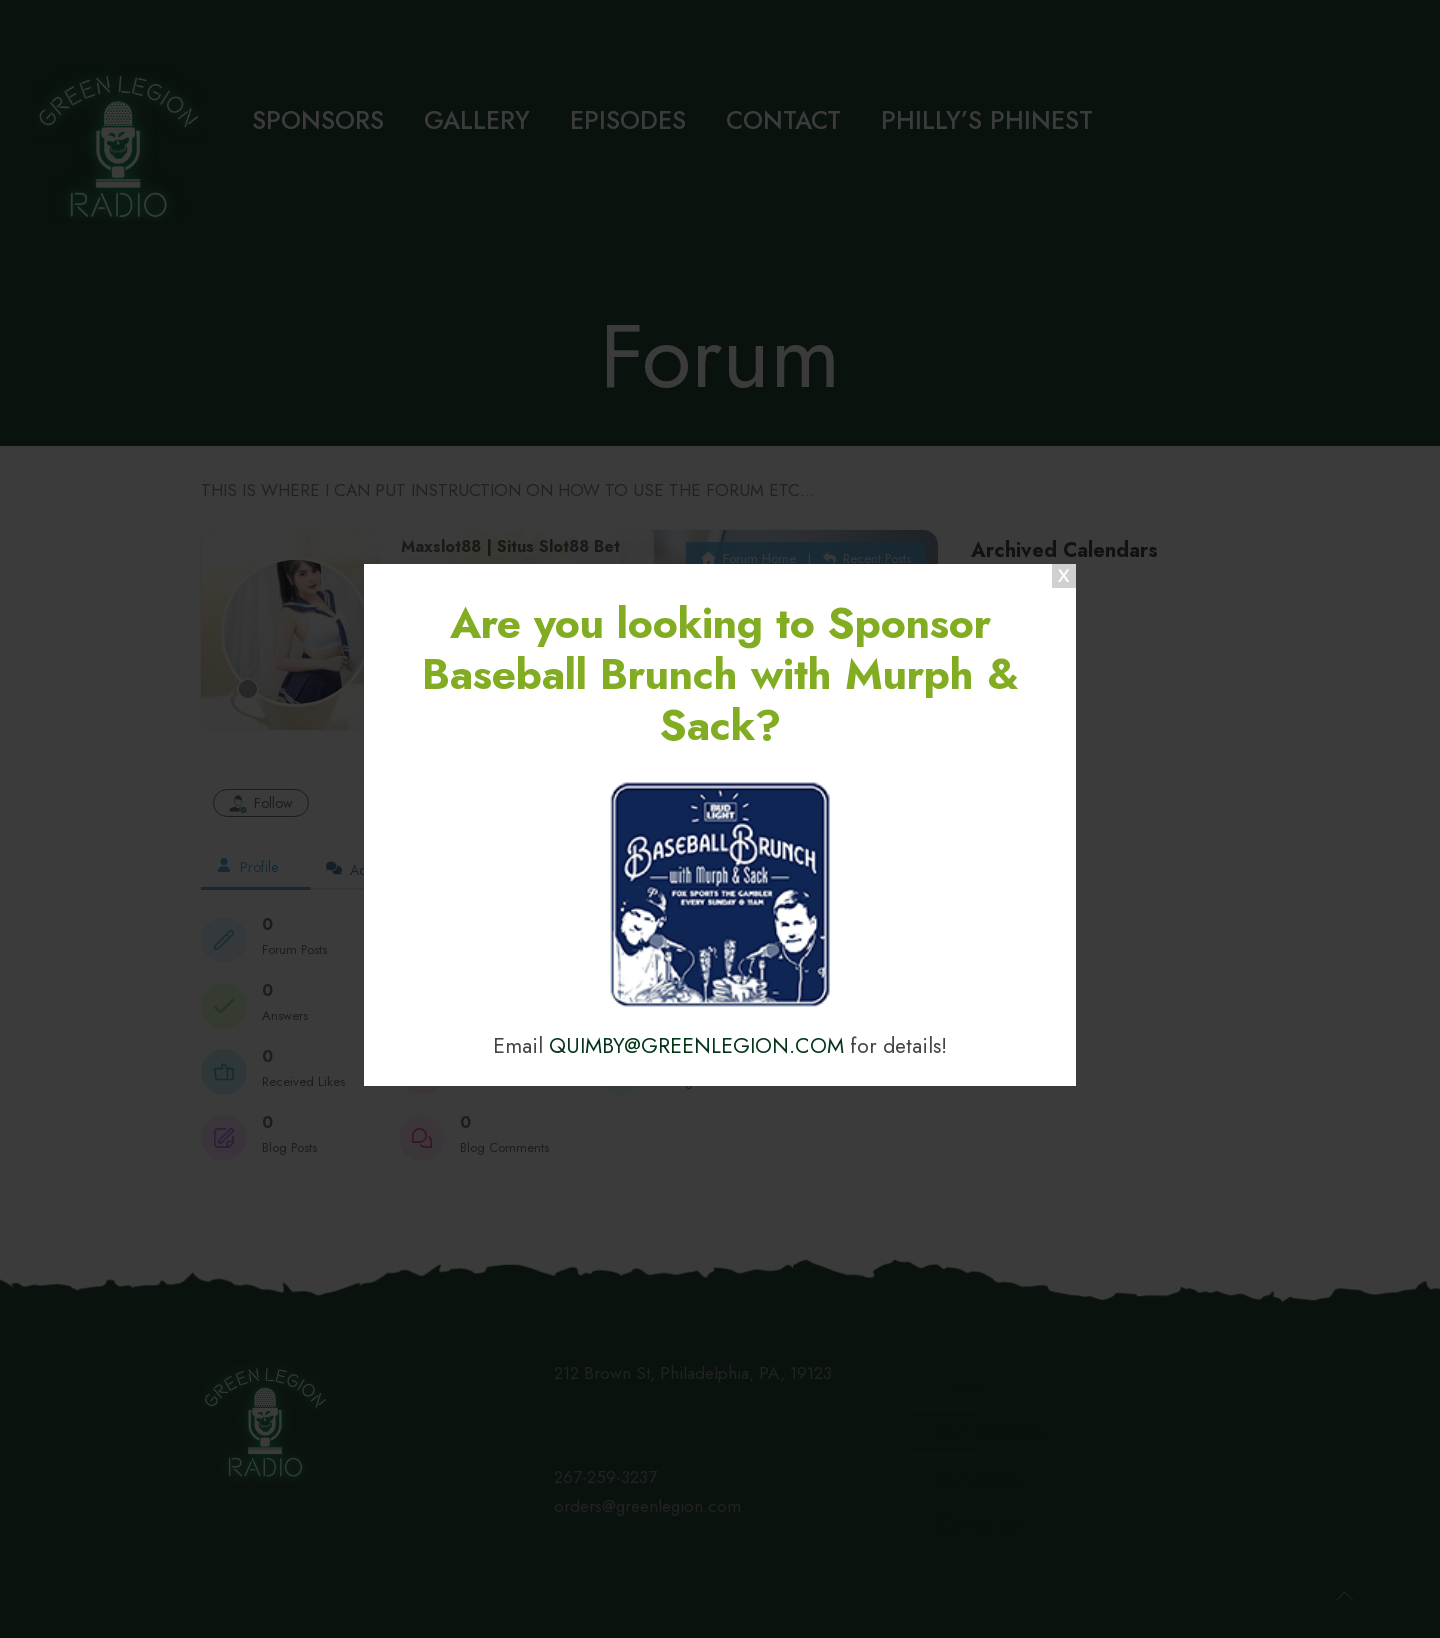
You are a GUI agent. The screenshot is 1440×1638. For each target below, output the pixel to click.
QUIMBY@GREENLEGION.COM (696, 1045)
